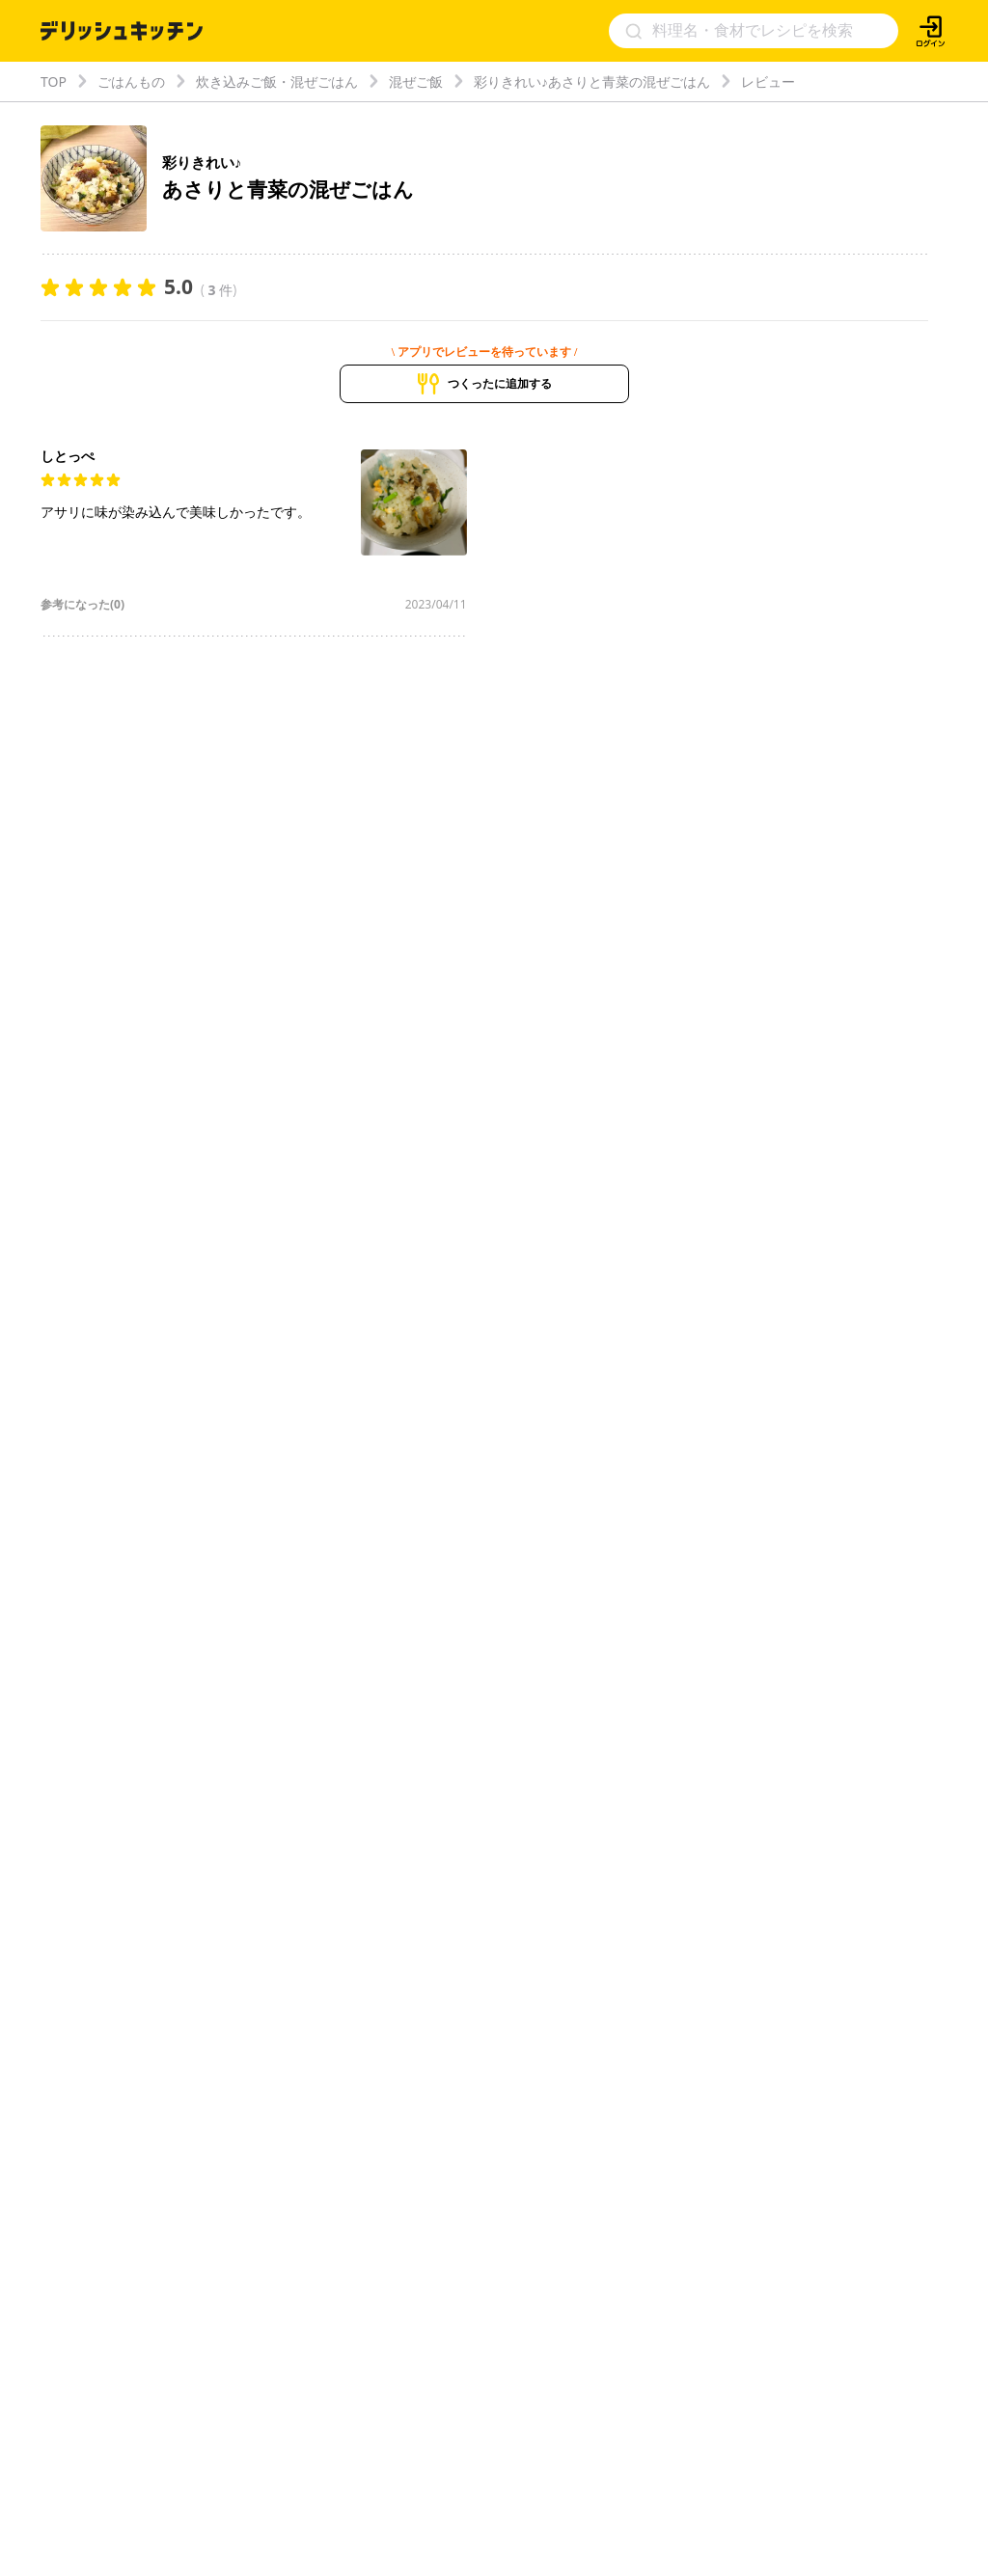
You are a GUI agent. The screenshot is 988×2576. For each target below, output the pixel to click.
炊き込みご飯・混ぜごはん (277, 81)
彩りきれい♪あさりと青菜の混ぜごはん (592, 81)
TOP (54, 81)
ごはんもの (131, 81)
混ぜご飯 (416, 81)
